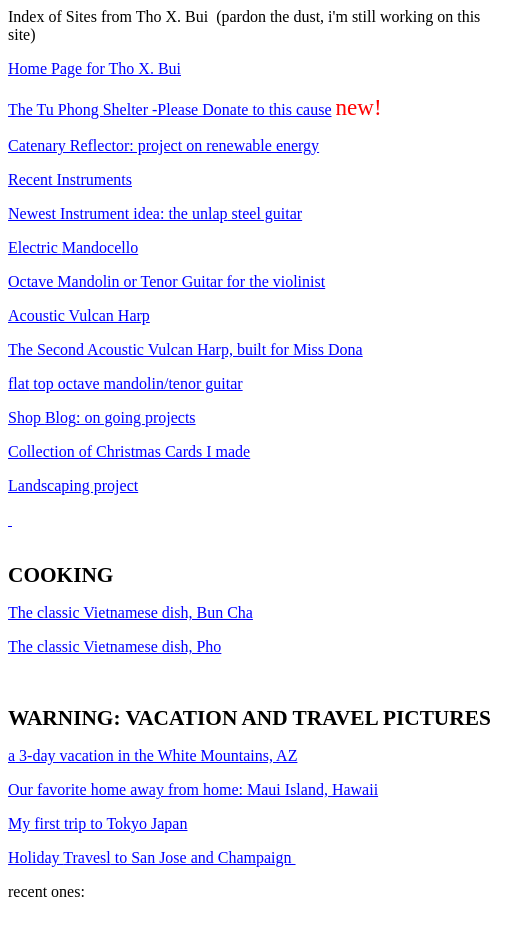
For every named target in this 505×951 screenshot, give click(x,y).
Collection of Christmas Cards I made (129, 451)
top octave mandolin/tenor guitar (125, 383)
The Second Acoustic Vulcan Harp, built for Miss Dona (185, 349)
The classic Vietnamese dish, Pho (114, 646)
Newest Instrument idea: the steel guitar (155, 213)
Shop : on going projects (102, 417)
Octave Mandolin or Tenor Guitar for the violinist (166, 281)
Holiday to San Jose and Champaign (152, 857)
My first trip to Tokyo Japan (97, 823)
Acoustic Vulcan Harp (79, 315)
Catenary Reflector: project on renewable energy (163, 145)
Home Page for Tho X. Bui (94, 68)
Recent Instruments (70, 179)
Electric (73, 247)
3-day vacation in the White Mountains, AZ (152, 755)
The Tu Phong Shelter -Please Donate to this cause (170, 109)
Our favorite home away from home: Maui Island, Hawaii (193, 789)
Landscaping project (73, 485)
